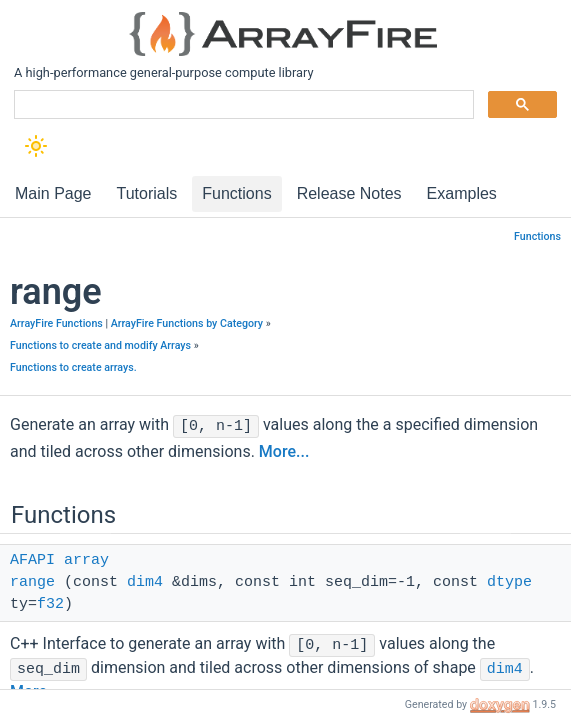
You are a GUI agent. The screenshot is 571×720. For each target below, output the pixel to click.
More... (284, 451)
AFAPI (32, 560)
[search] (242, 105)
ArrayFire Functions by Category (187, 323)
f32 (50, 604)
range (32, 582)
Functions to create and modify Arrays (100, 345)
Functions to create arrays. (73, 367)
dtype (509, 582)
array (86, 560)
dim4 (145, 582)
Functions (537, 236)
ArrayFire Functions (56, 323)
